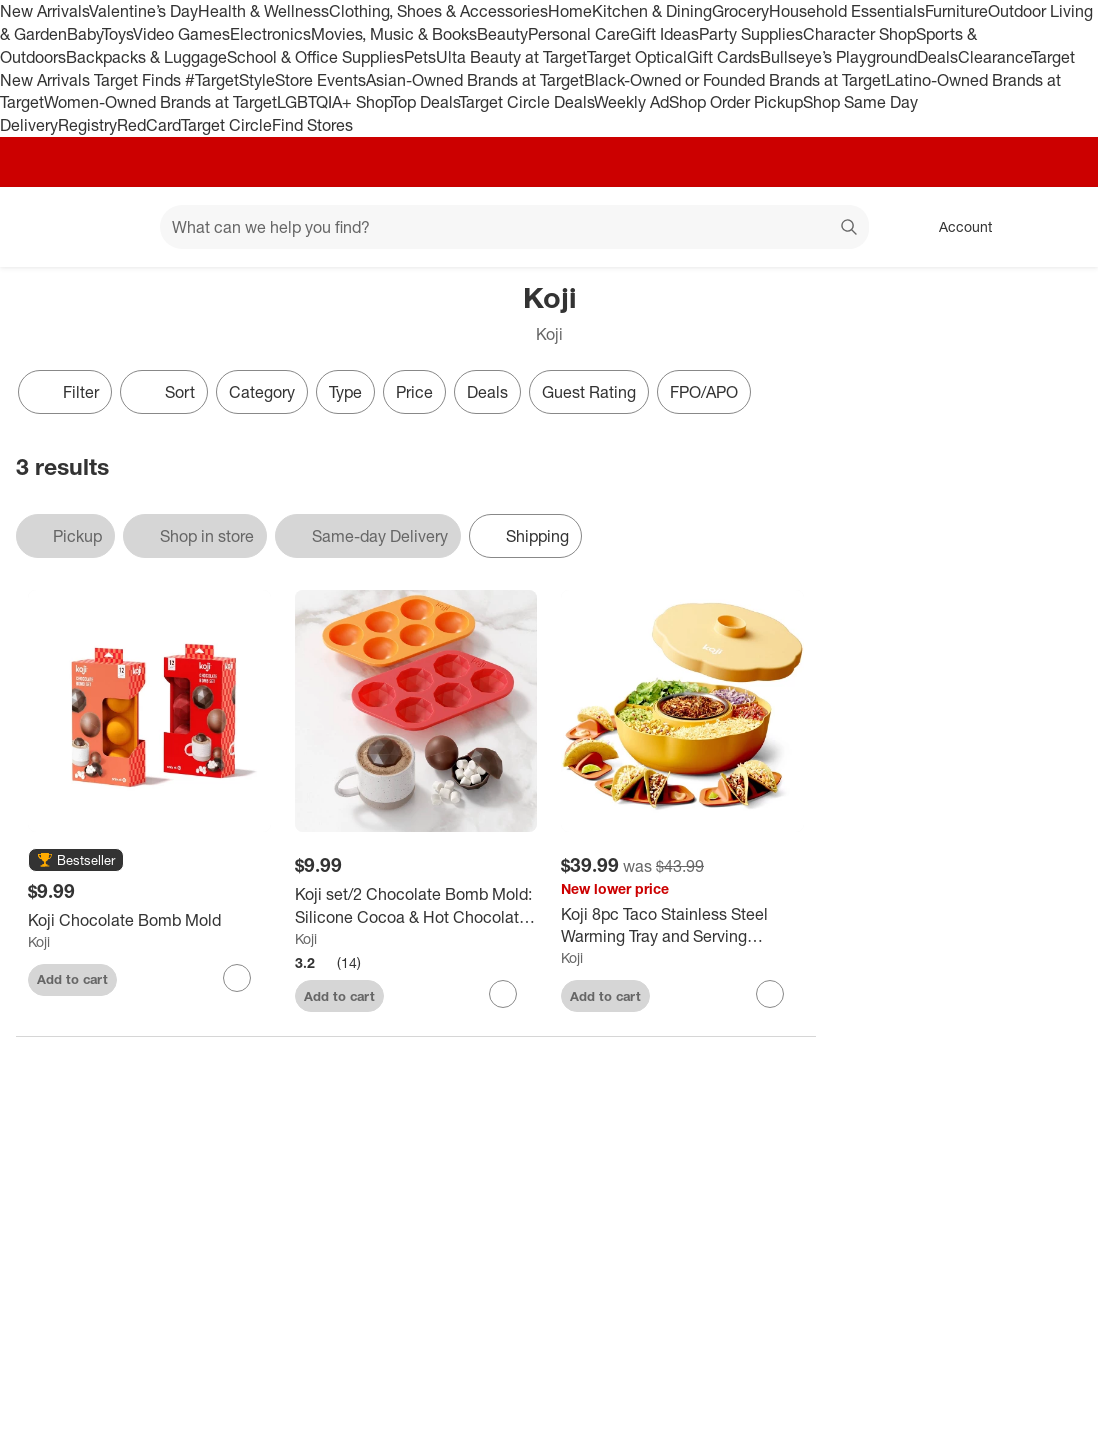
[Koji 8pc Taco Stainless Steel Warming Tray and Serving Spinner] (682, 926)
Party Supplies (751, 34)
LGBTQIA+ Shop (334, 102)
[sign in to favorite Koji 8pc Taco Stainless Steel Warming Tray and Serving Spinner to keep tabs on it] (770, 994)
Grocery (740, 11)
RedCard (149, 125)
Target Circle (226, 125)
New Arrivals (44, 11)
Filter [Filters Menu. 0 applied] (65, 392)
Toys (117, 34)
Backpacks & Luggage (146, 57)
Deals (937, 57)
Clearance (994, 57)
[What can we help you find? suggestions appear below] (514, 227)
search (850, 229)
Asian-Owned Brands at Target (475, 80)
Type (345, 392)
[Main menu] (114, 227)
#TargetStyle (230, 80)
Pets (420, 57)
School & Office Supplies (315, 57)
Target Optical (637, 57)
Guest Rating (589, 392)
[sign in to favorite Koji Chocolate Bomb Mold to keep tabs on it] (237, 978)
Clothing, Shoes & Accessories (438, 11)
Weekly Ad (631, 102)
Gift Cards (723, 57)
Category (262, 392)
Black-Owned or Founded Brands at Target (735, 80)
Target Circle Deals (526, 102)
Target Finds (139, 80)
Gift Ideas (664, 34)
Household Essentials (847, 11)
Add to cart (72, 979)
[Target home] (44, 227)
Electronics (270, 34)
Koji (39, 941)
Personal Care (579, 34)
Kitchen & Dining (652, 11)
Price (414, 392)
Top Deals (425, 102)
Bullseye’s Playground (838, 57)
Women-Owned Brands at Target (160, 102)
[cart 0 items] (1056, 227)
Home (570, 11)
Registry (87, 125)
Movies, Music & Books (394, 34)
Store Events (320, 80)
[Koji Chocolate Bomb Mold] (149, 920)
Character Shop (859, 34)
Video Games (181, 34)
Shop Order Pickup (736, 102)
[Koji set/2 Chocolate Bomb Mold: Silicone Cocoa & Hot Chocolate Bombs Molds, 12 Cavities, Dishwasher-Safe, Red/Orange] (416, 906)
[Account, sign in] (955, 227)
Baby (84, 34)
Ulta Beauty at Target (511, 57)
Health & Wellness (263, 11)
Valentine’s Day (143, 11)
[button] (76, 861)
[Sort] (164, 392)
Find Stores (312, 125)
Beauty (502, 34)
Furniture (956, 11)
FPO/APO (704, 392)
